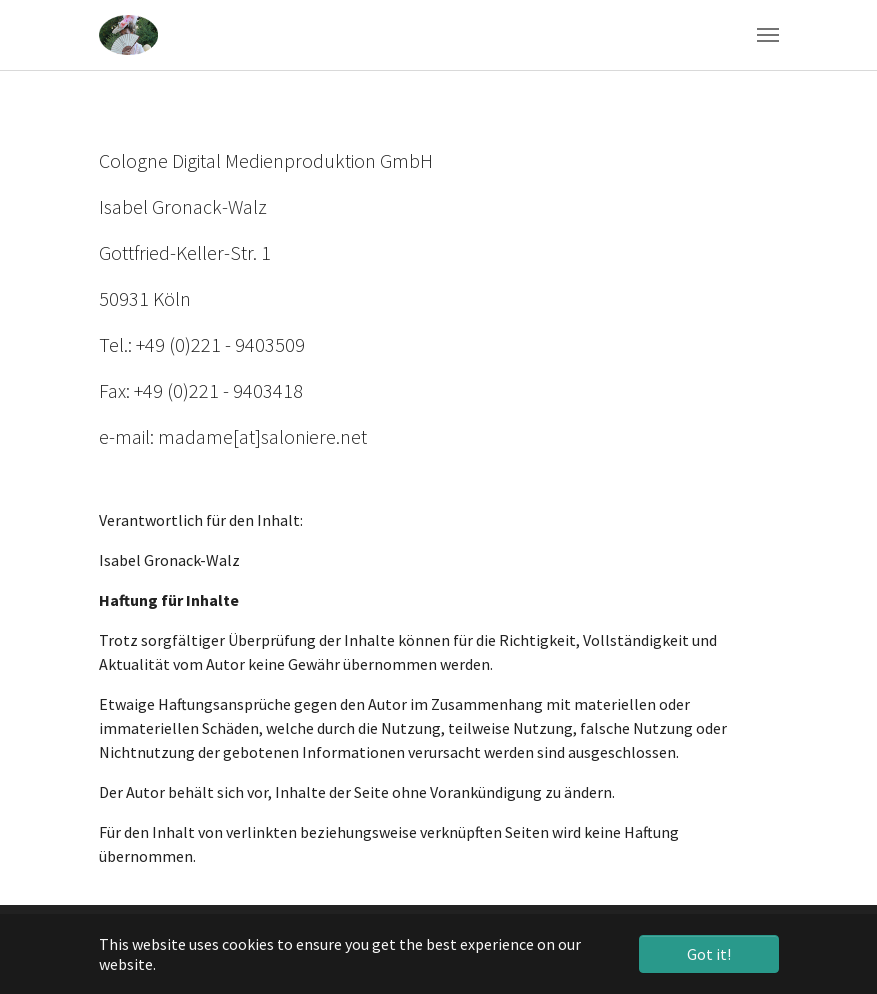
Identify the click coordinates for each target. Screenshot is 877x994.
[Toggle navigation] (768, 35)
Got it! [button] (709, 954)
